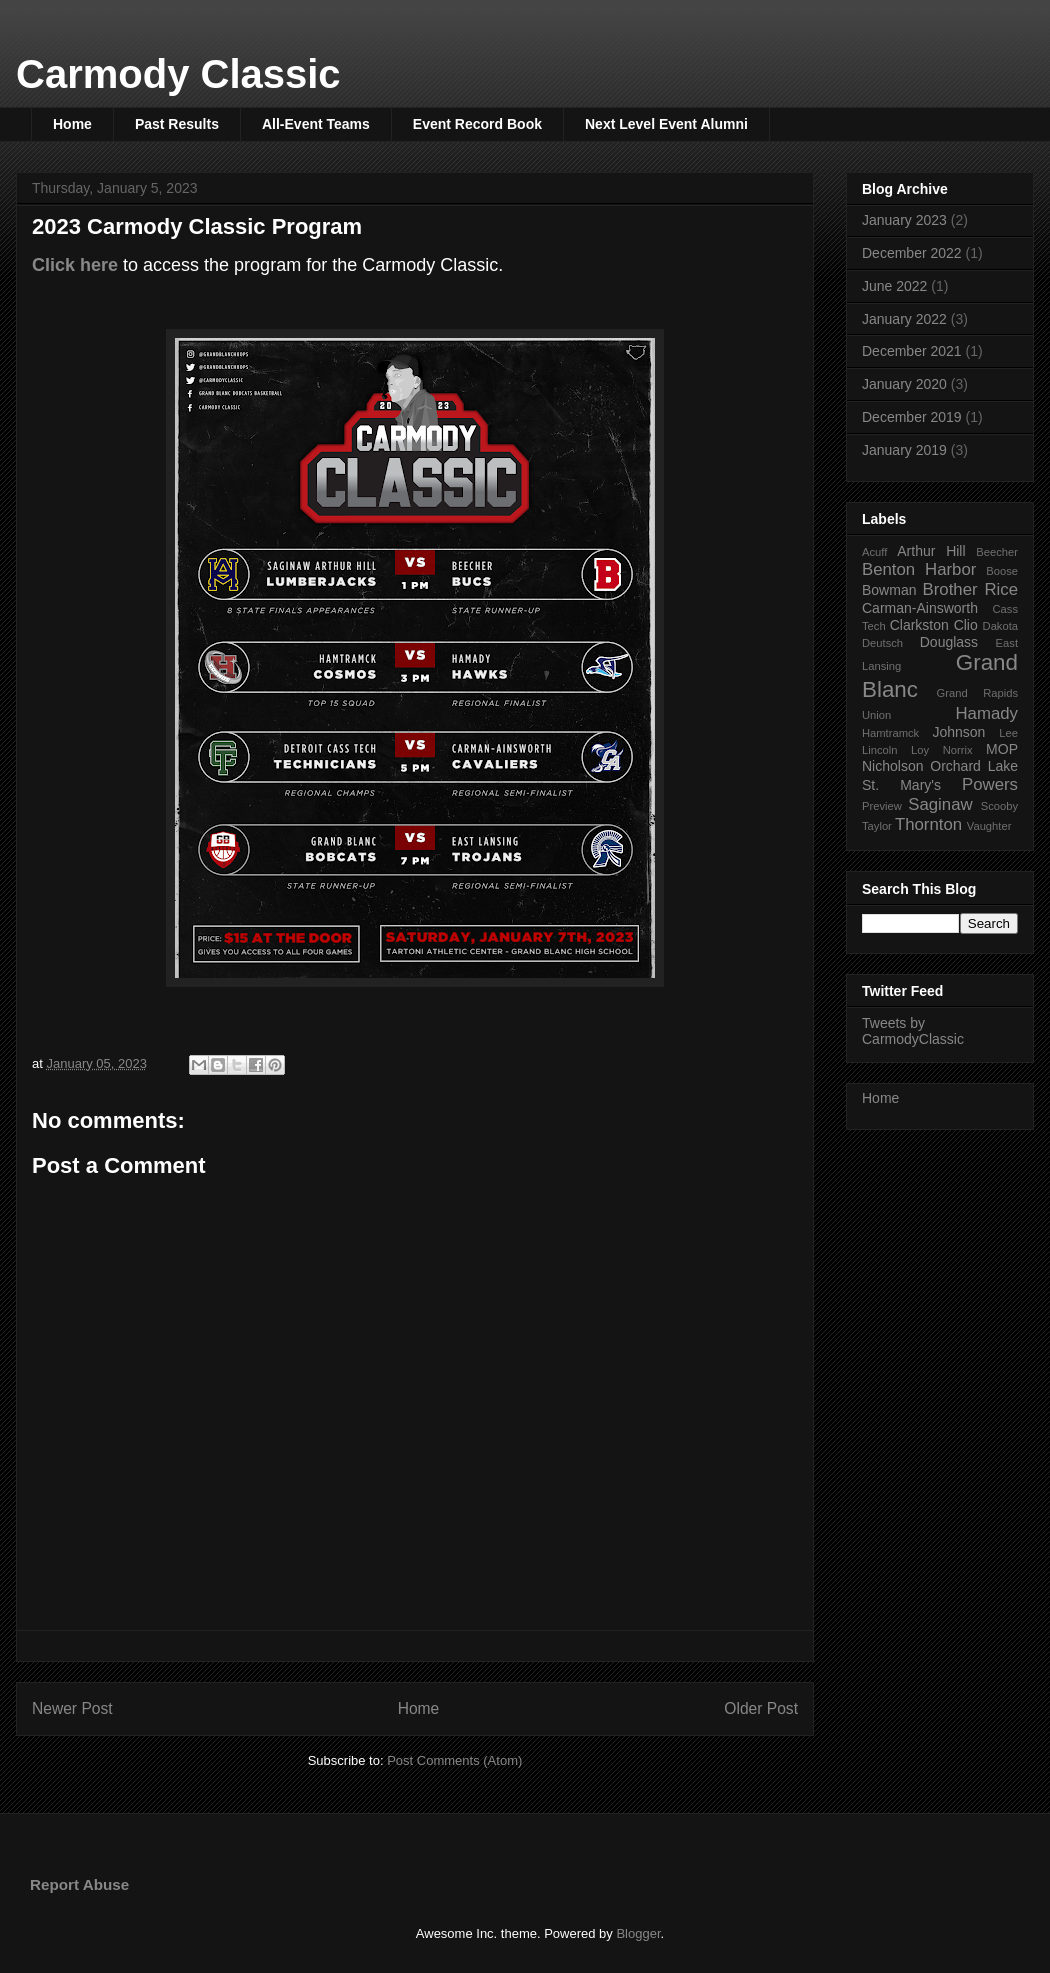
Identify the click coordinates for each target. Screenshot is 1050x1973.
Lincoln (879, 750)
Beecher (997, 552)
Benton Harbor (919, 569)
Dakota (1000, 626)
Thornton (928, 824)
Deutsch (882, 643)
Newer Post (72, 1708)
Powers (990, 784)
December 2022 (912, 253)
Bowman (889, 590)
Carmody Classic (178, 74)
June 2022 (894, 286)
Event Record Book (477, 124)
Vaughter (989, 826)
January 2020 (904, 384)
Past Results (177, 124)
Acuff (874, 552)
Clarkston (919, 625)
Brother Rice (970, 589)
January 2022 (904, 319)
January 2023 (904, 220)
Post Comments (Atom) (454, 1760)
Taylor (877, 826)
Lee (1008, 733)
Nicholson (892, 766)
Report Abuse (79, 1884)
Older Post (761, 1708)
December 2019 (912, 417)
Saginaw (940, 804)
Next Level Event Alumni (666, 124)
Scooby (999, 806)
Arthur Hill (931, 551)
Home (72, 124)
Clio (966, 625)
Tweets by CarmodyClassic (913, 1031)
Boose (1002, 571)
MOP (1002, 749)
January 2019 (904, 450)
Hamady (987, 713)
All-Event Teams (316, 124)
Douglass (949, 642)
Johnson (958, 732)
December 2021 (912, 351)
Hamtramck (890, 733)
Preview (882, 806)
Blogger (638, 1933)
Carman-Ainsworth (920, 608)
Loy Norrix (941, 750)
